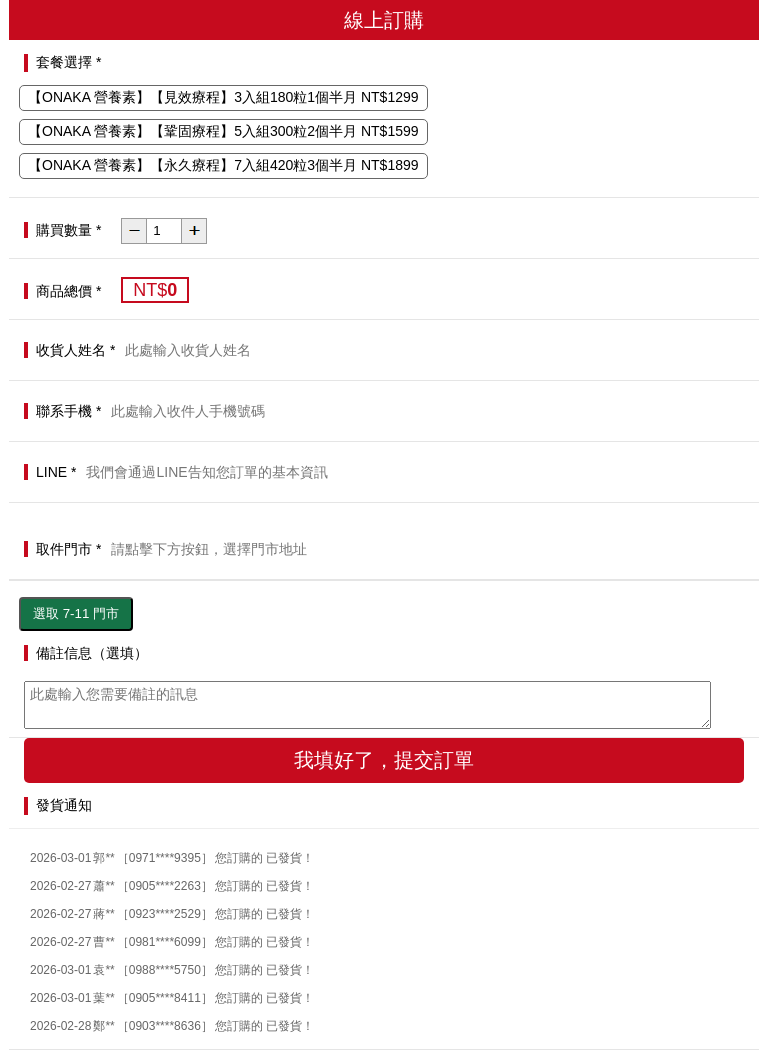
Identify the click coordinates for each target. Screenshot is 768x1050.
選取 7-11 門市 (76, 613)
